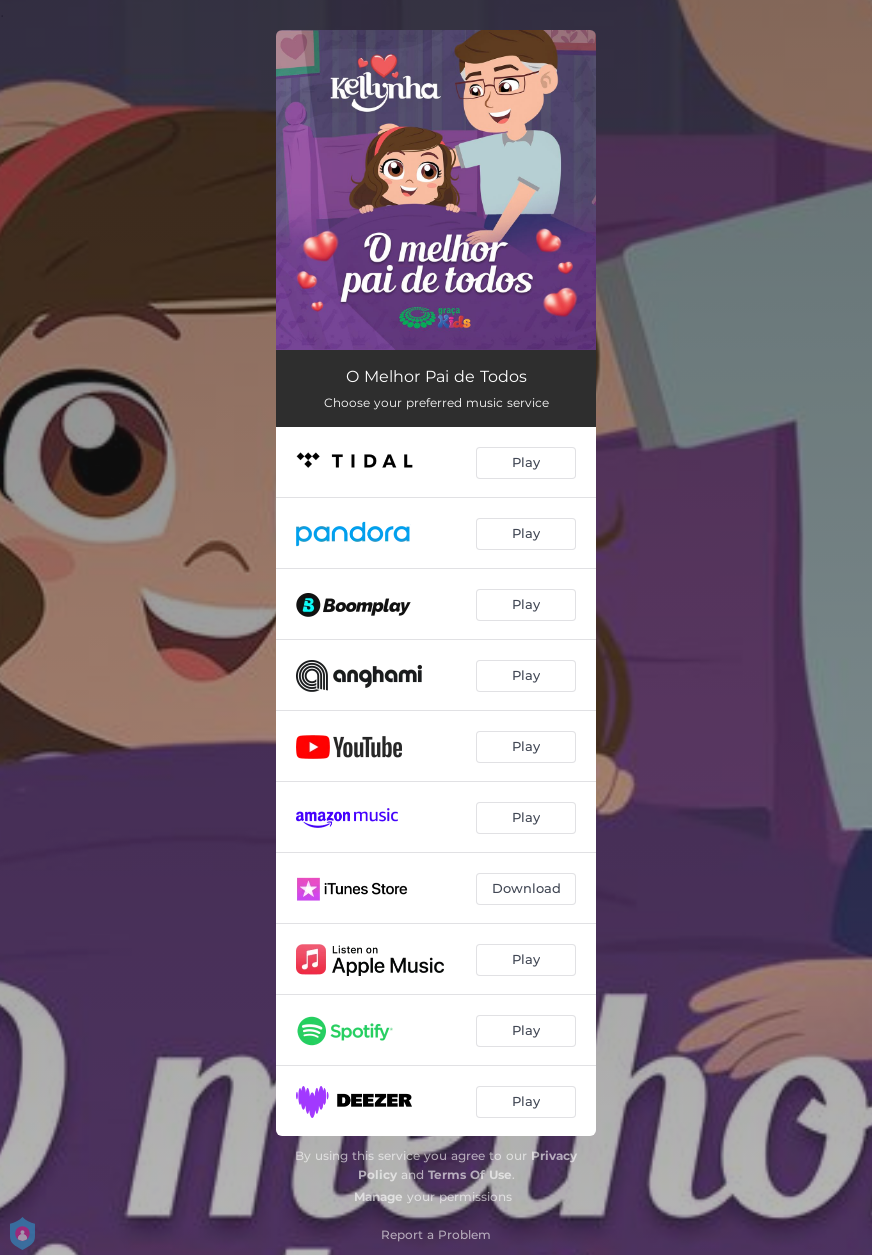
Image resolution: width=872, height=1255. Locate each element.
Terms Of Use (470, 1174)
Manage (378, 1196)
